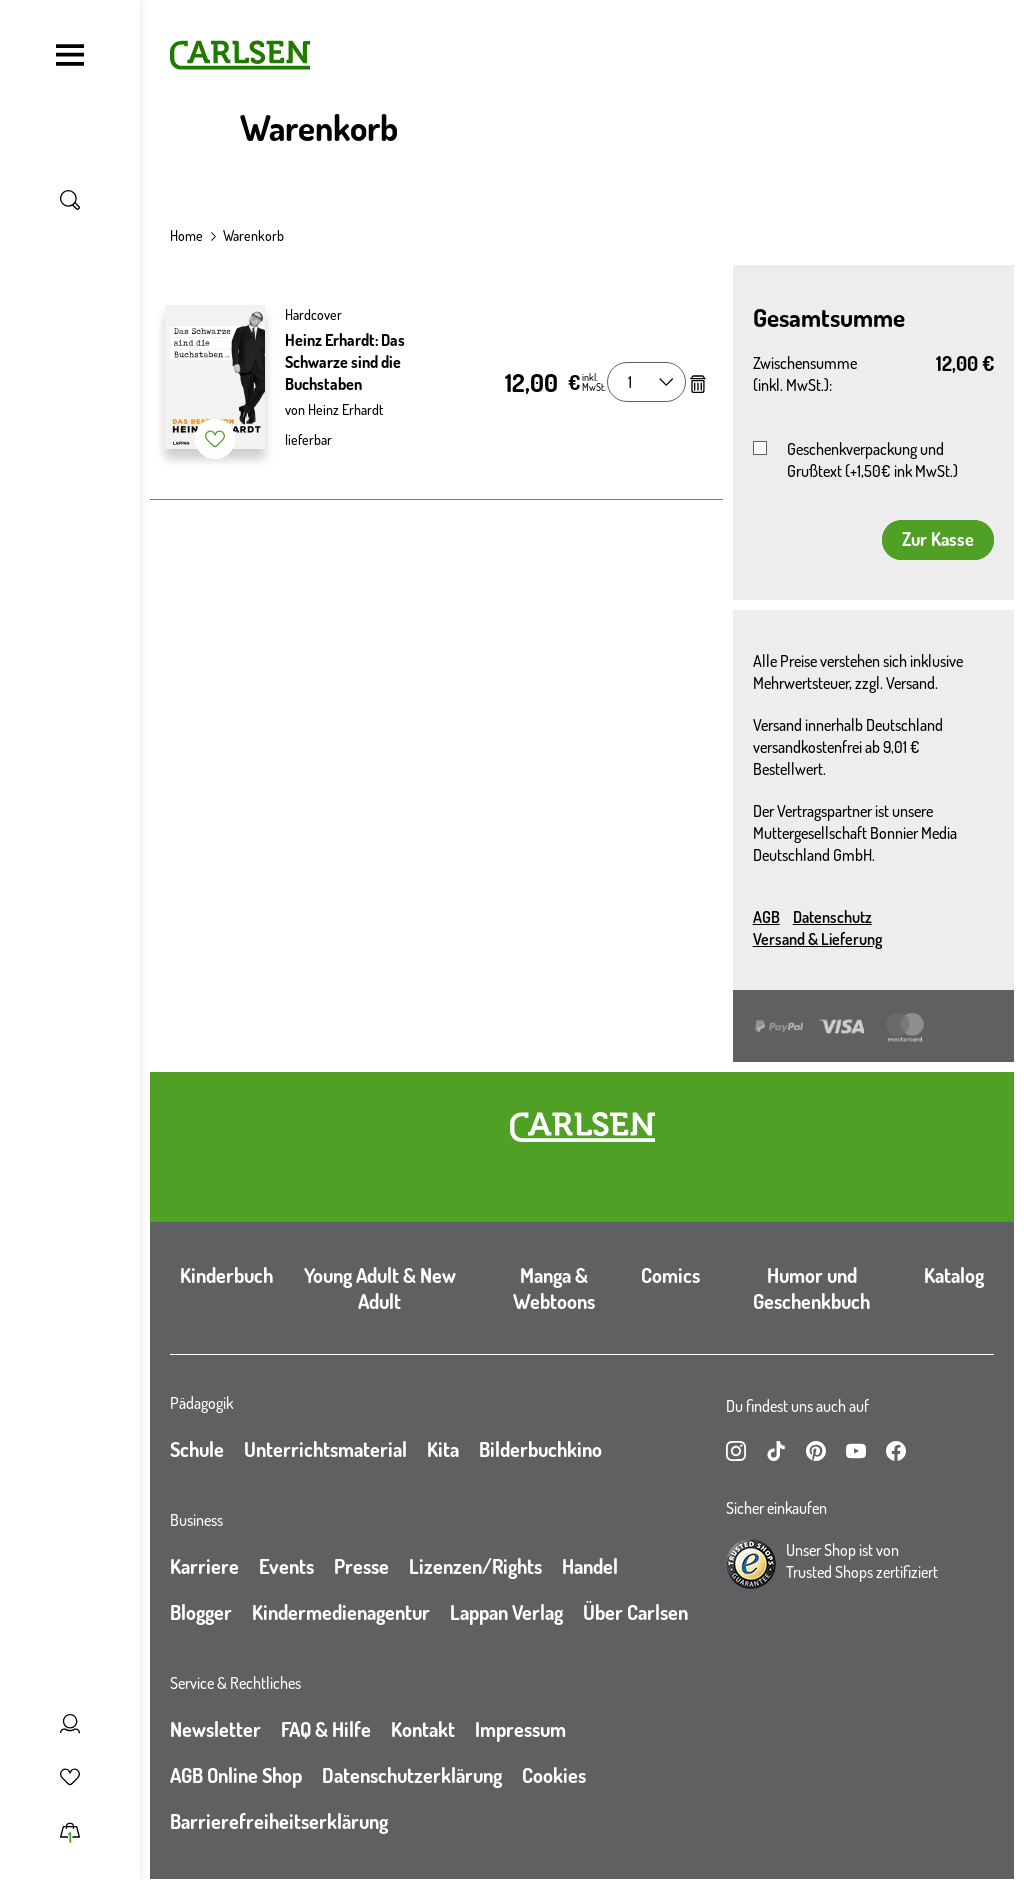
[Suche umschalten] (70, 200)
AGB (766, 917)
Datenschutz (832, 917)
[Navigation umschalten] (70, 55)
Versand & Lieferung (817, 939)
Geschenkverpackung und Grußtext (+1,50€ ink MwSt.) (872, 460)
